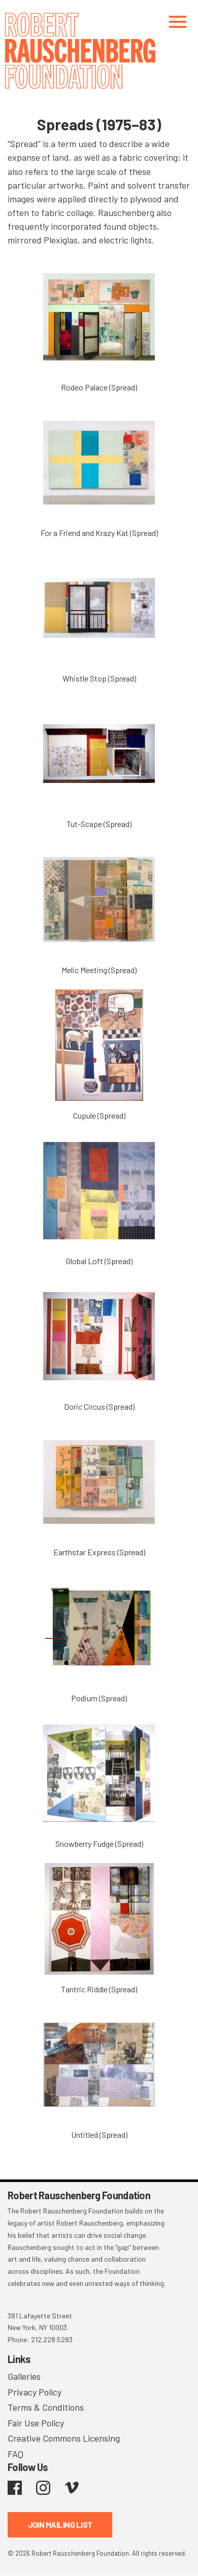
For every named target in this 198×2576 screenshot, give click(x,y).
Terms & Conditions (46, 2407)
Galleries (24, 2376)
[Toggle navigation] (177, 21)
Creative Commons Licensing (64, 2438)
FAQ (15, 2453)
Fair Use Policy (36, 2422)
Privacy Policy (34, 2392)
